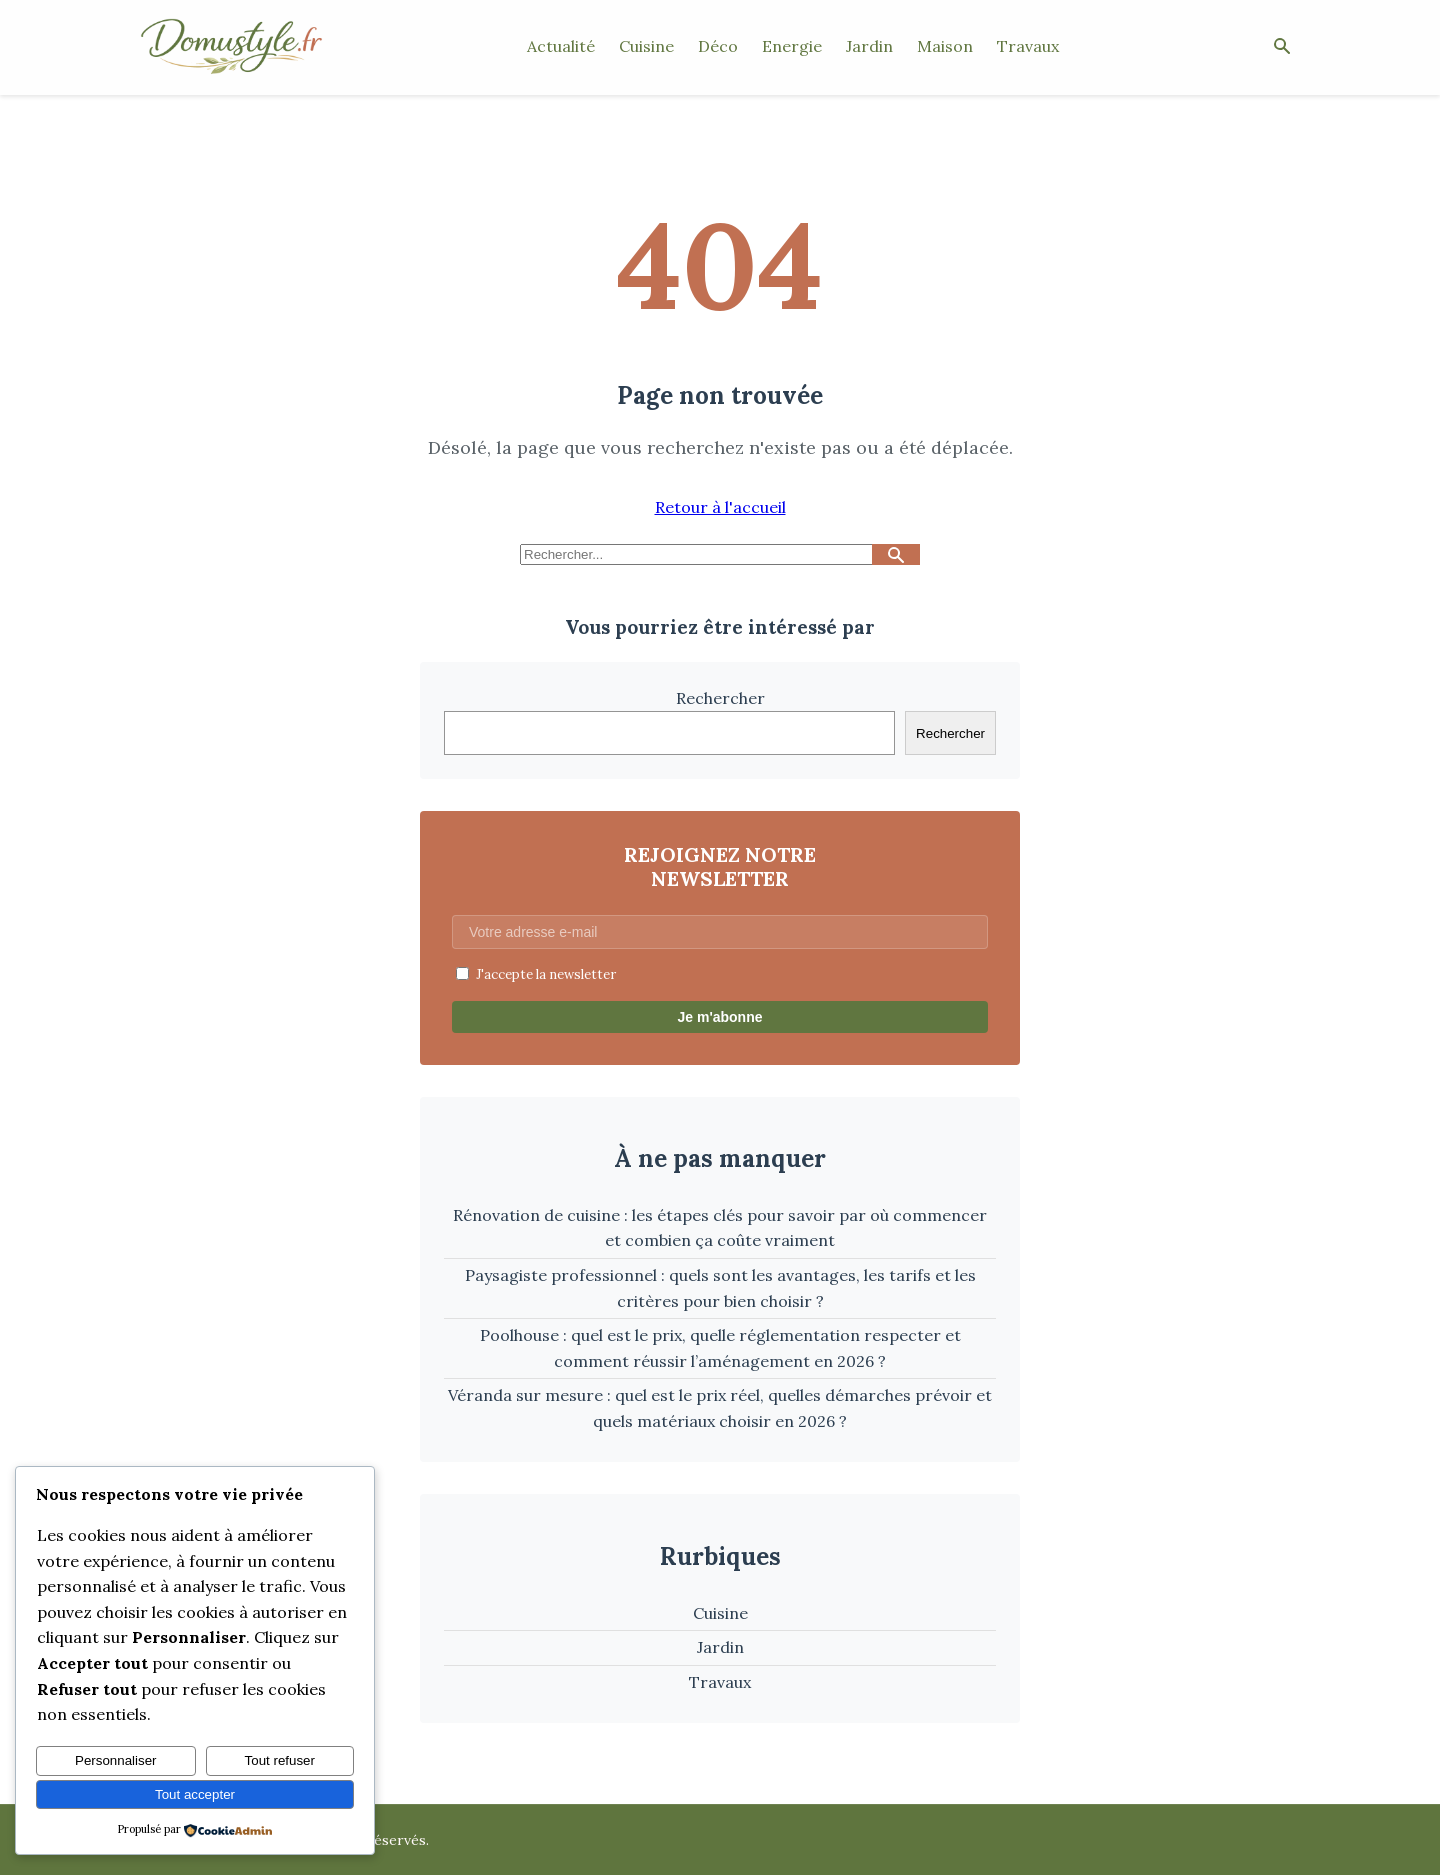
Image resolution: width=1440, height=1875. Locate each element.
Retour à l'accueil (720, 507)
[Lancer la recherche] (896, 554)
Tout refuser (280, 1760)
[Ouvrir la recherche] (1282, 47)
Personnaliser (116, 1760)
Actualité (561, 46)
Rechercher (720, 698)
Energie (792, 46)
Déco (718, 46)
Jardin (869, 46)
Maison (945, 46)
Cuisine (646, 46)
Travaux (1028, 46)
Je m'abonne (719, 1017)
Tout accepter (195, 1794)
